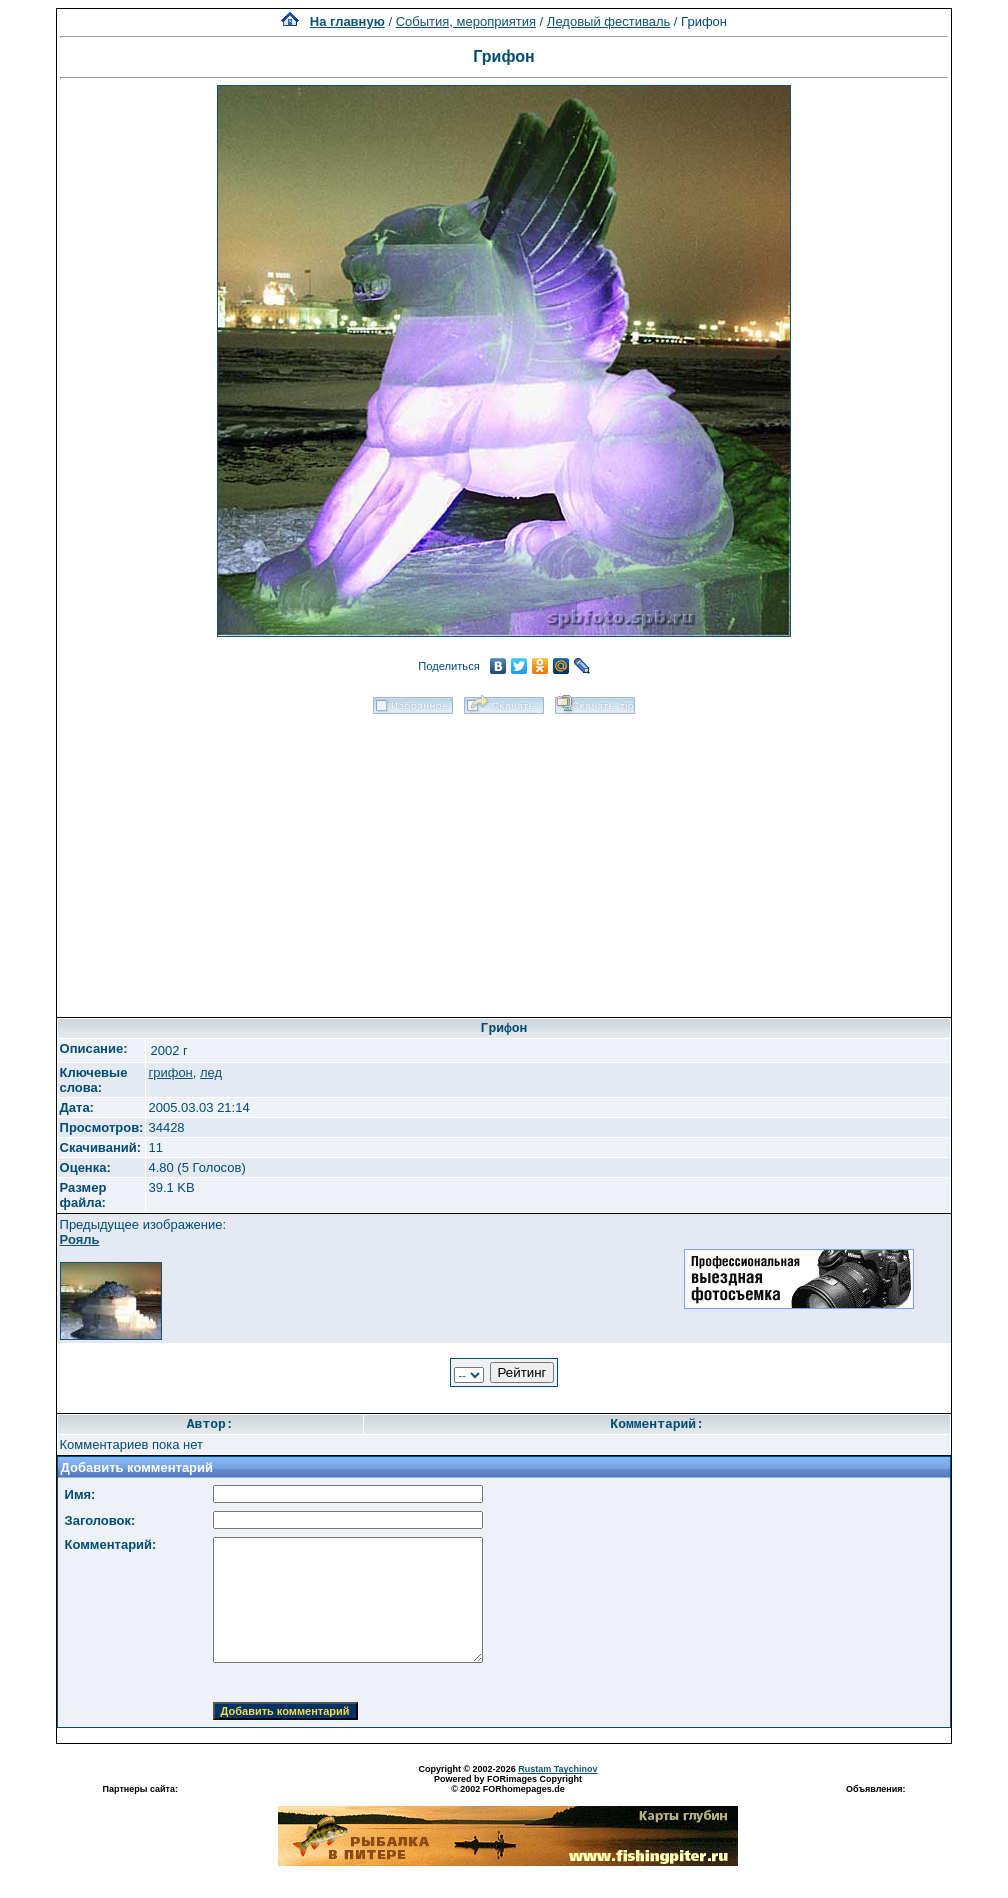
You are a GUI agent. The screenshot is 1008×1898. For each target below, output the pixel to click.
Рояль (80, 1239)
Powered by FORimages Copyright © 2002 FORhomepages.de (508, 1784)
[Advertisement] (503, 859)
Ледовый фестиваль (608, 21)
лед (211, 1072)
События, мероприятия (466, 21)
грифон (170, 1072)
